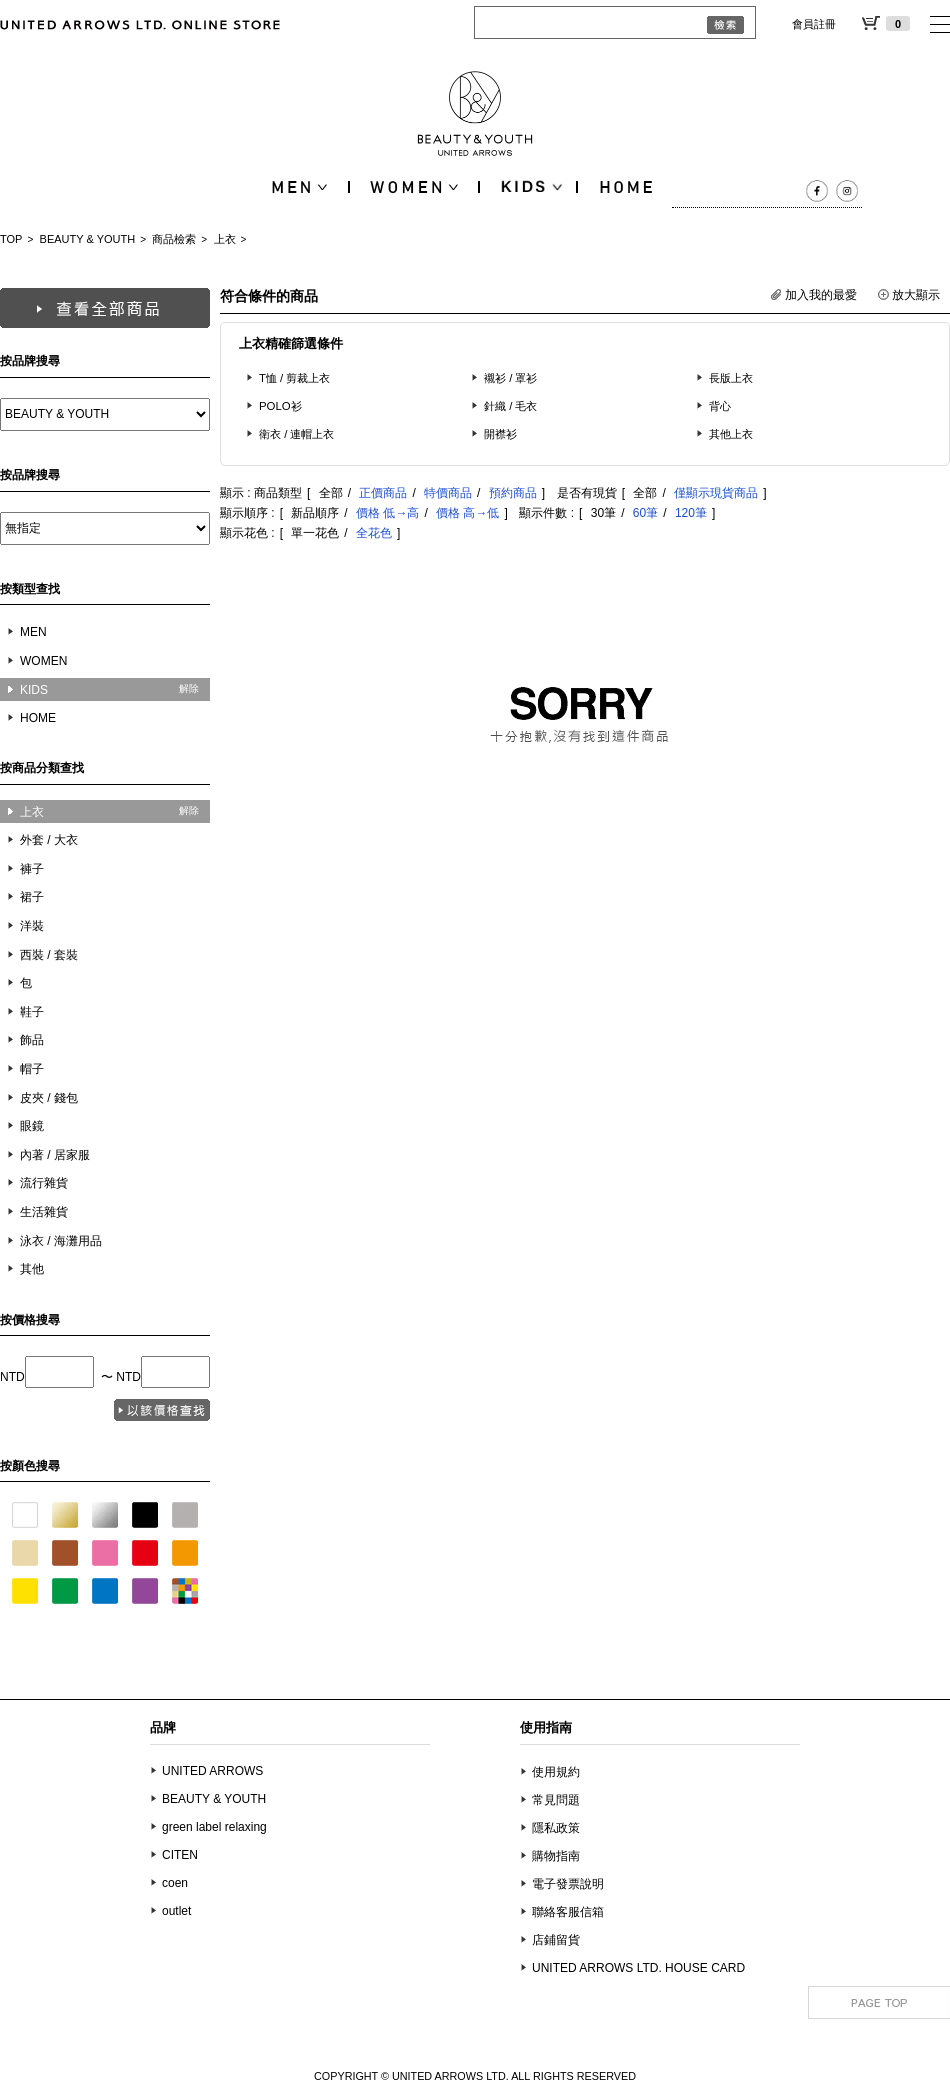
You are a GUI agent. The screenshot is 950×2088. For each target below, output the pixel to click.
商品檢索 (174, 239)
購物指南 (556, 1856)
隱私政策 (556, 1828)
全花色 (374, 533)
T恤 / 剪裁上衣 (294, 378)
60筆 (645, 513)
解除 (189, 688)
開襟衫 (500, 434)
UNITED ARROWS (212, 1771)
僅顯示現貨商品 (716, 493)
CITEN (180, 1855)
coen (175, 1883)
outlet (176, 1911)
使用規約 (556, 1772)
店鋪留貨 (556, 1940)
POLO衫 (280, 406)
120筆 (691, 513)
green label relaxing (214, 1827)
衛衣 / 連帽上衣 (297, 434)
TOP (11, 239)
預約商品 (513, 493)
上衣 (225, 239)
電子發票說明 (568, 1884)
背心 (720, 406)
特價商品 (448, 493)
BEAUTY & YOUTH (88, 239)
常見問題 (556, 1800)
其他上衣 (731, 434)
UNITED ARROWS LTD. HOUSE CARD (638, 1968)
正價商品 (383, 493)
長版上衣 (731, 378)
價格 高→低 (467, 513)
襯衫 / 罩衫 (511, 378)
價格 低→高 (387, 513)
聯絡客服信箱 (568, 1912)
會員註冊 (814, 24)
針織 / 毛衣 (511, 406)
